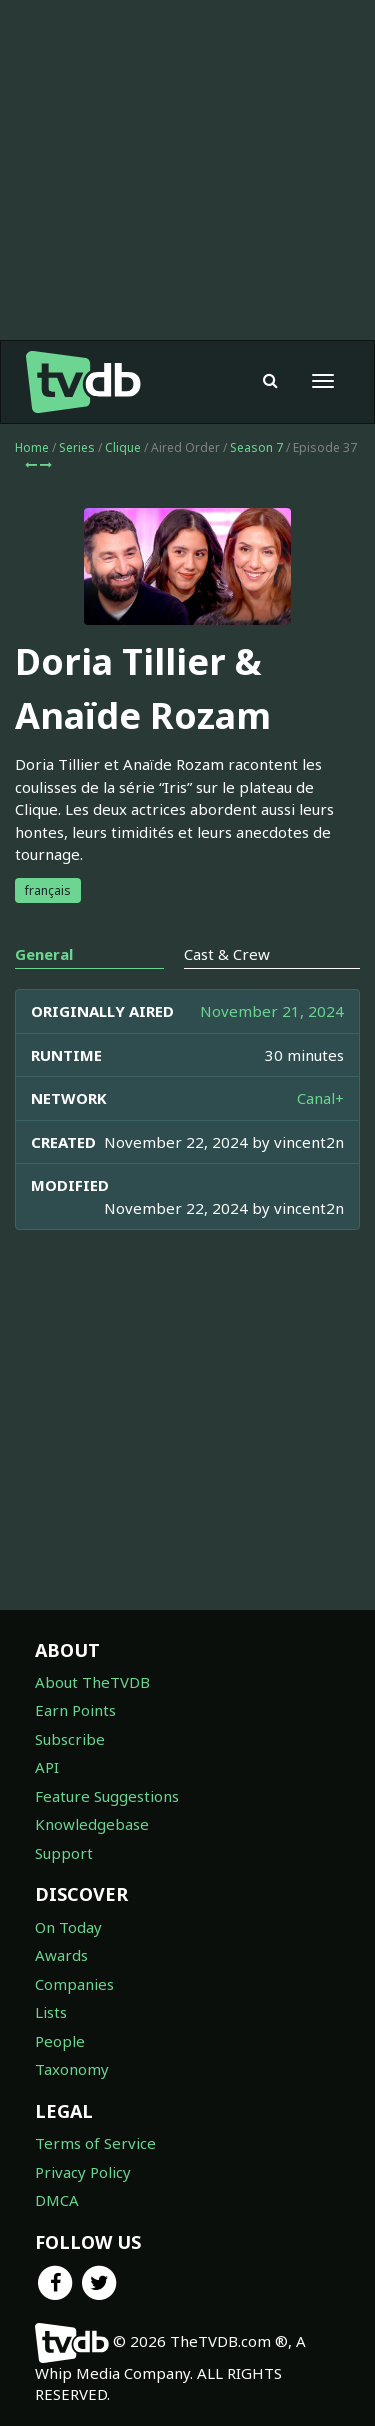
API (47, 1767)
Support (64, 1853)
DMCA (57, 2200)
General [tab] (44, 954)
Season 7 (256, 447)
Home (32, 447)
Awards (61, 1955)
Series (77, 447)
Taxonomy (72, 2069)
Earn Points (75, 1710)
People (60, 2041)
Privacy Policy (83, 2172)
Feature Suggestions (107, 1796)
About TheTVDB (92, 1682)
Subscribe (70, 1739)
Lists (51, 2012)
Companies (74, 1984)
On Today (68, 1927)
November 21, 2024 (272, 1011)
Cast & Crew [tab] (227, 954)
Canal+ (320, 1098)
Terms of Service (95, 2143)
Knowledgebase (92, 1824)
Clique (123, 447)
